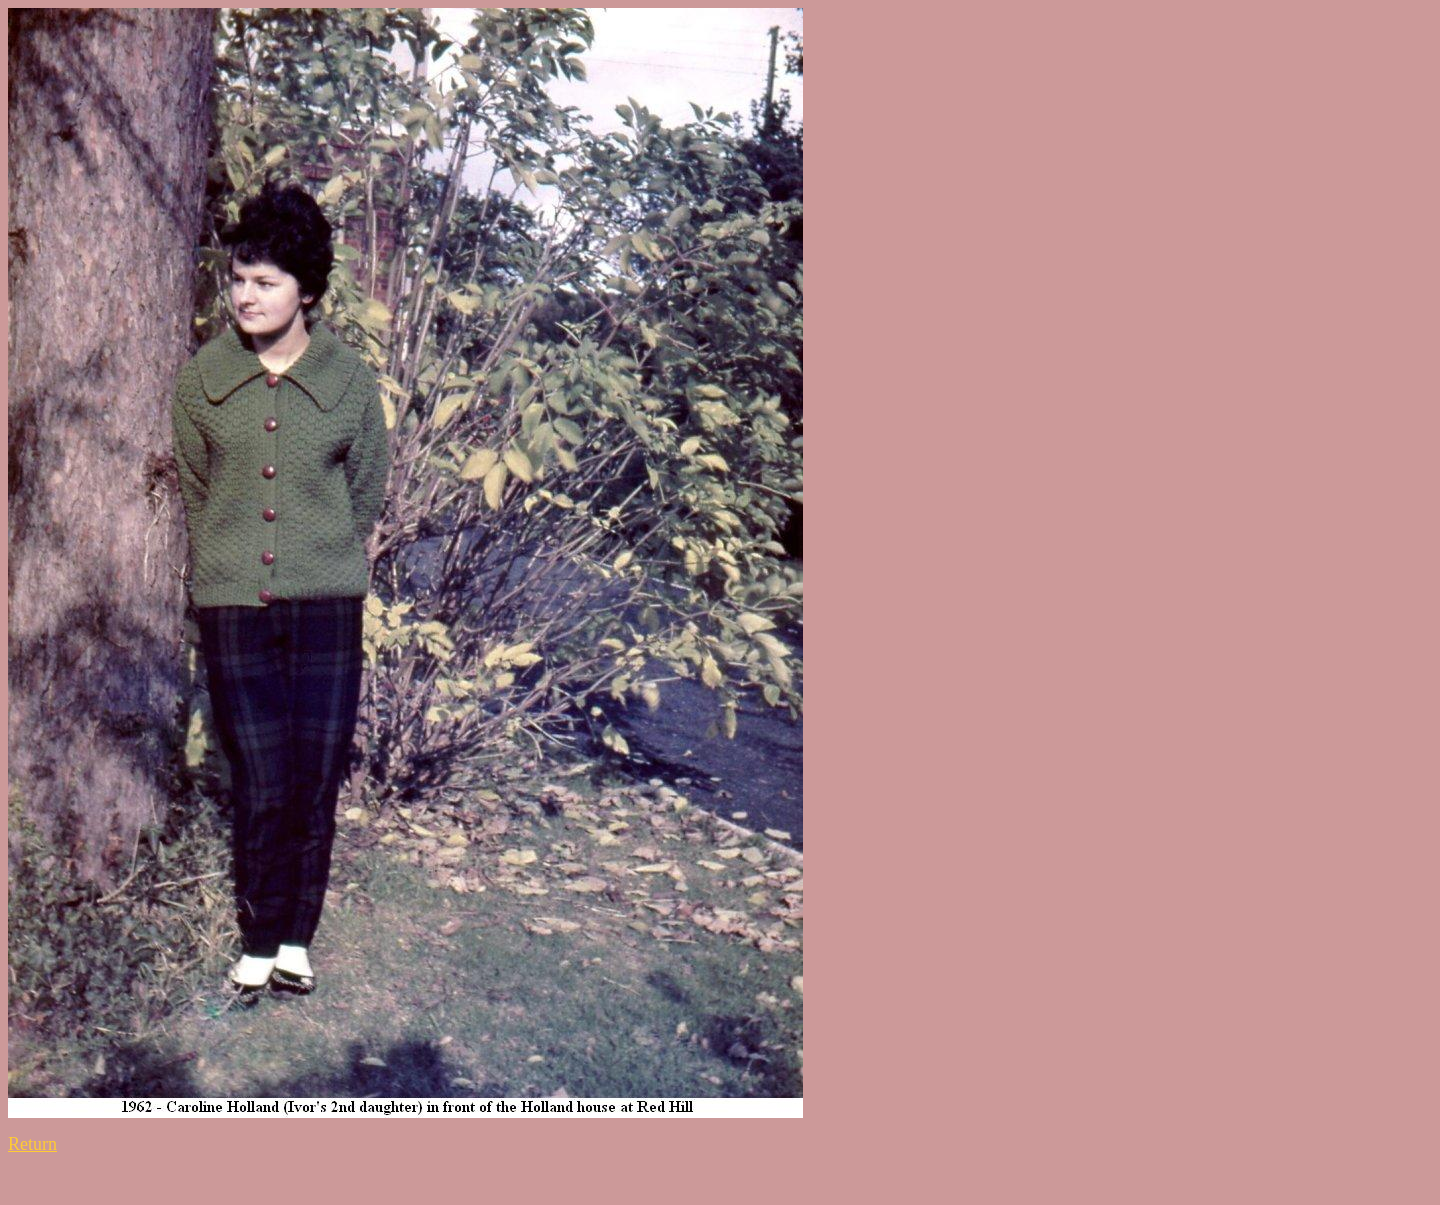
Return (32, 1144)
